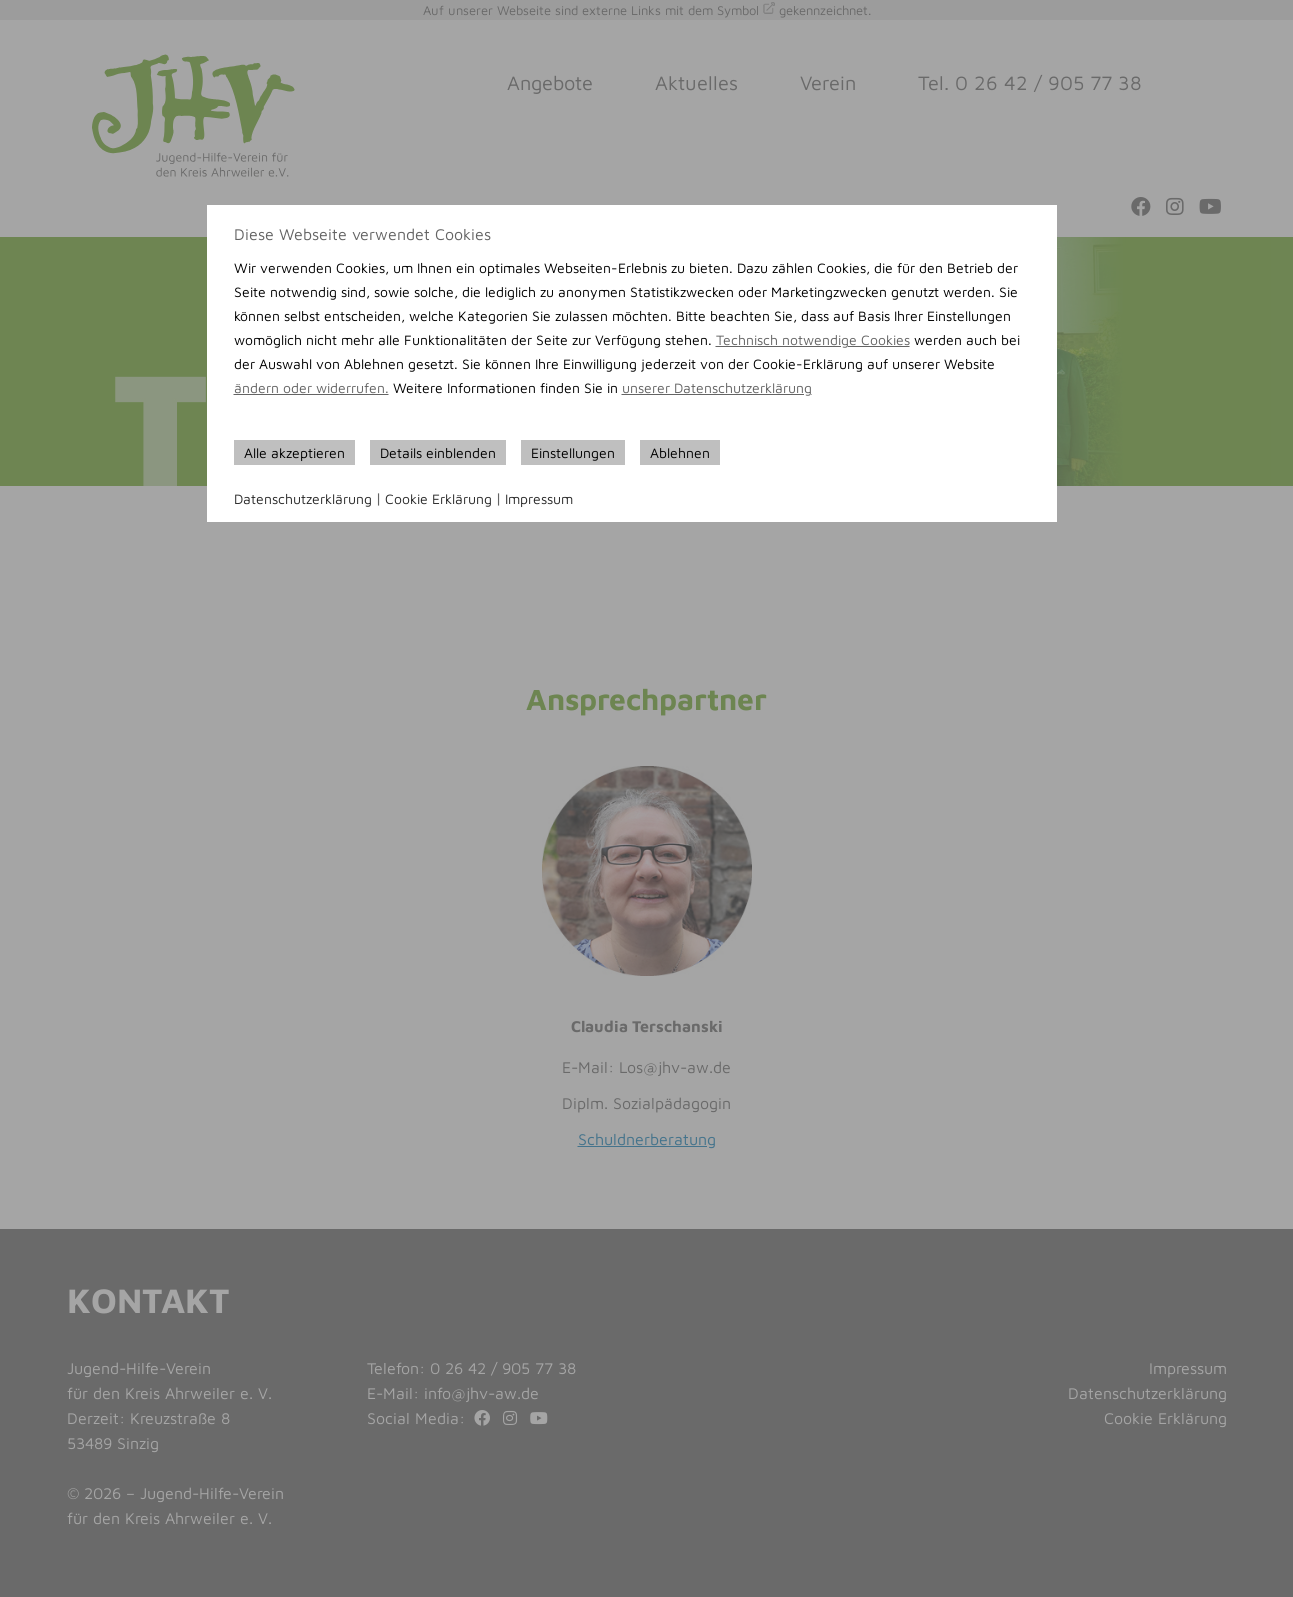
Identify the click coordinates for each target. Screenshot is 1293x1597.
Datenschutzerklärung (303, 498)
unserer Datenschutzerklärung (717, 387)
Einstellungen (573, 452)
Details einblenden (438, 452)
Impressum (539, 498)
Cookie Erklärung (438, 498)
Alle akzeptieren (294, 452)
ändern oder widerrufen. (311, 387)
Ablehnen (680, 452)
